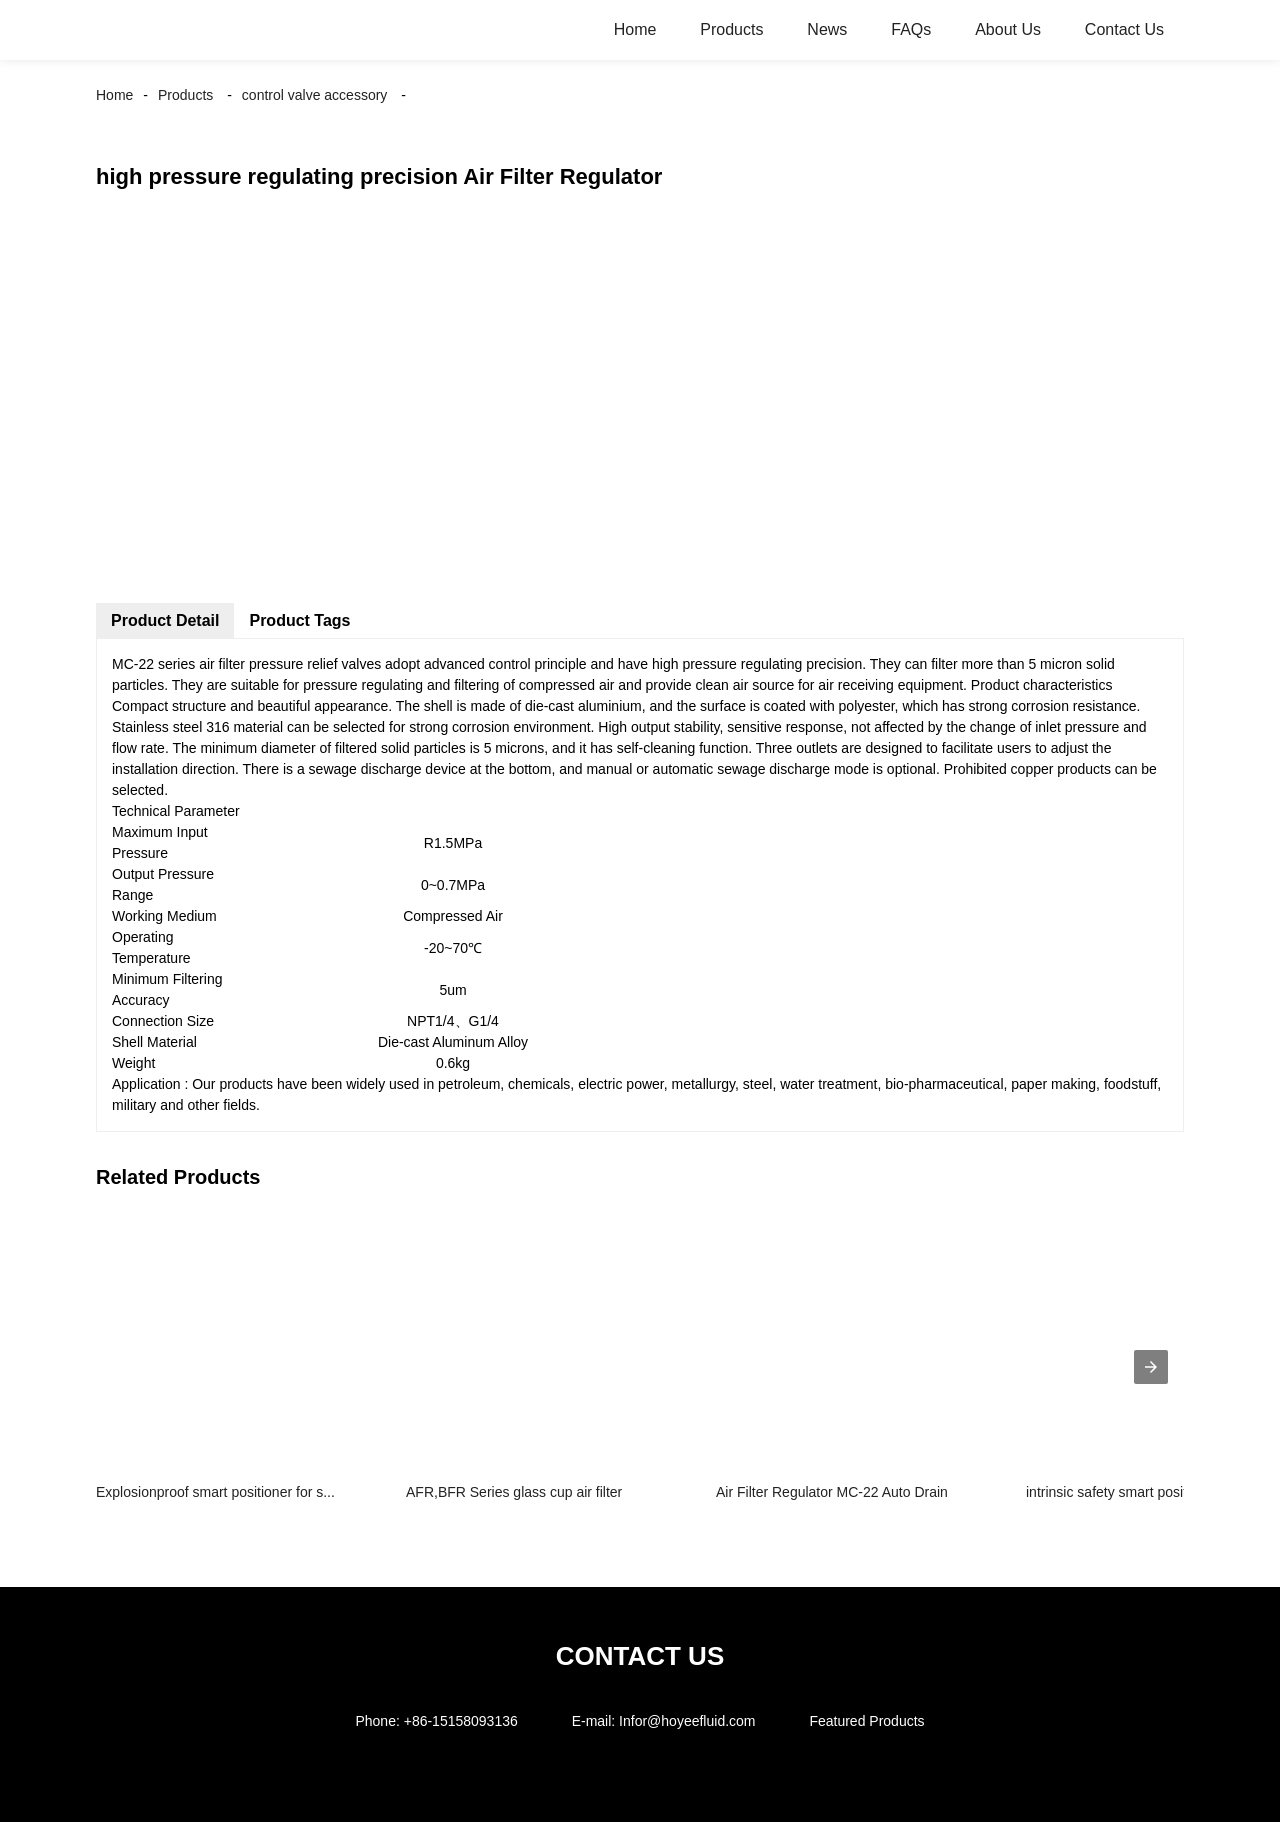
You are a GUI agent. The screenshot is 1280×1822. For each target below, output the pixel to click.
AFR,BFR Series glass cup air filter (514, 1492)
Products (731, 29)
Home (635, 29)
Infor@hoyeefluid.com (687, 1721)
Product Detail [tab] (165, 620)
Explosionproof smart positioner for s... (215, 1492)
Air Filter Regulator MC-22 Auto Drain (832, 1492)
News (827, 29)
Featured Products (866, 1721)
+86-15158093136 (461, 1721)
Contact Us (1124, 29)
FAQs (911, 29)
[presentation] (1151, 1367)
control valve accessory (315, 95)
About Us (1008, 29)
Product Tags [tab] (299, 620)
